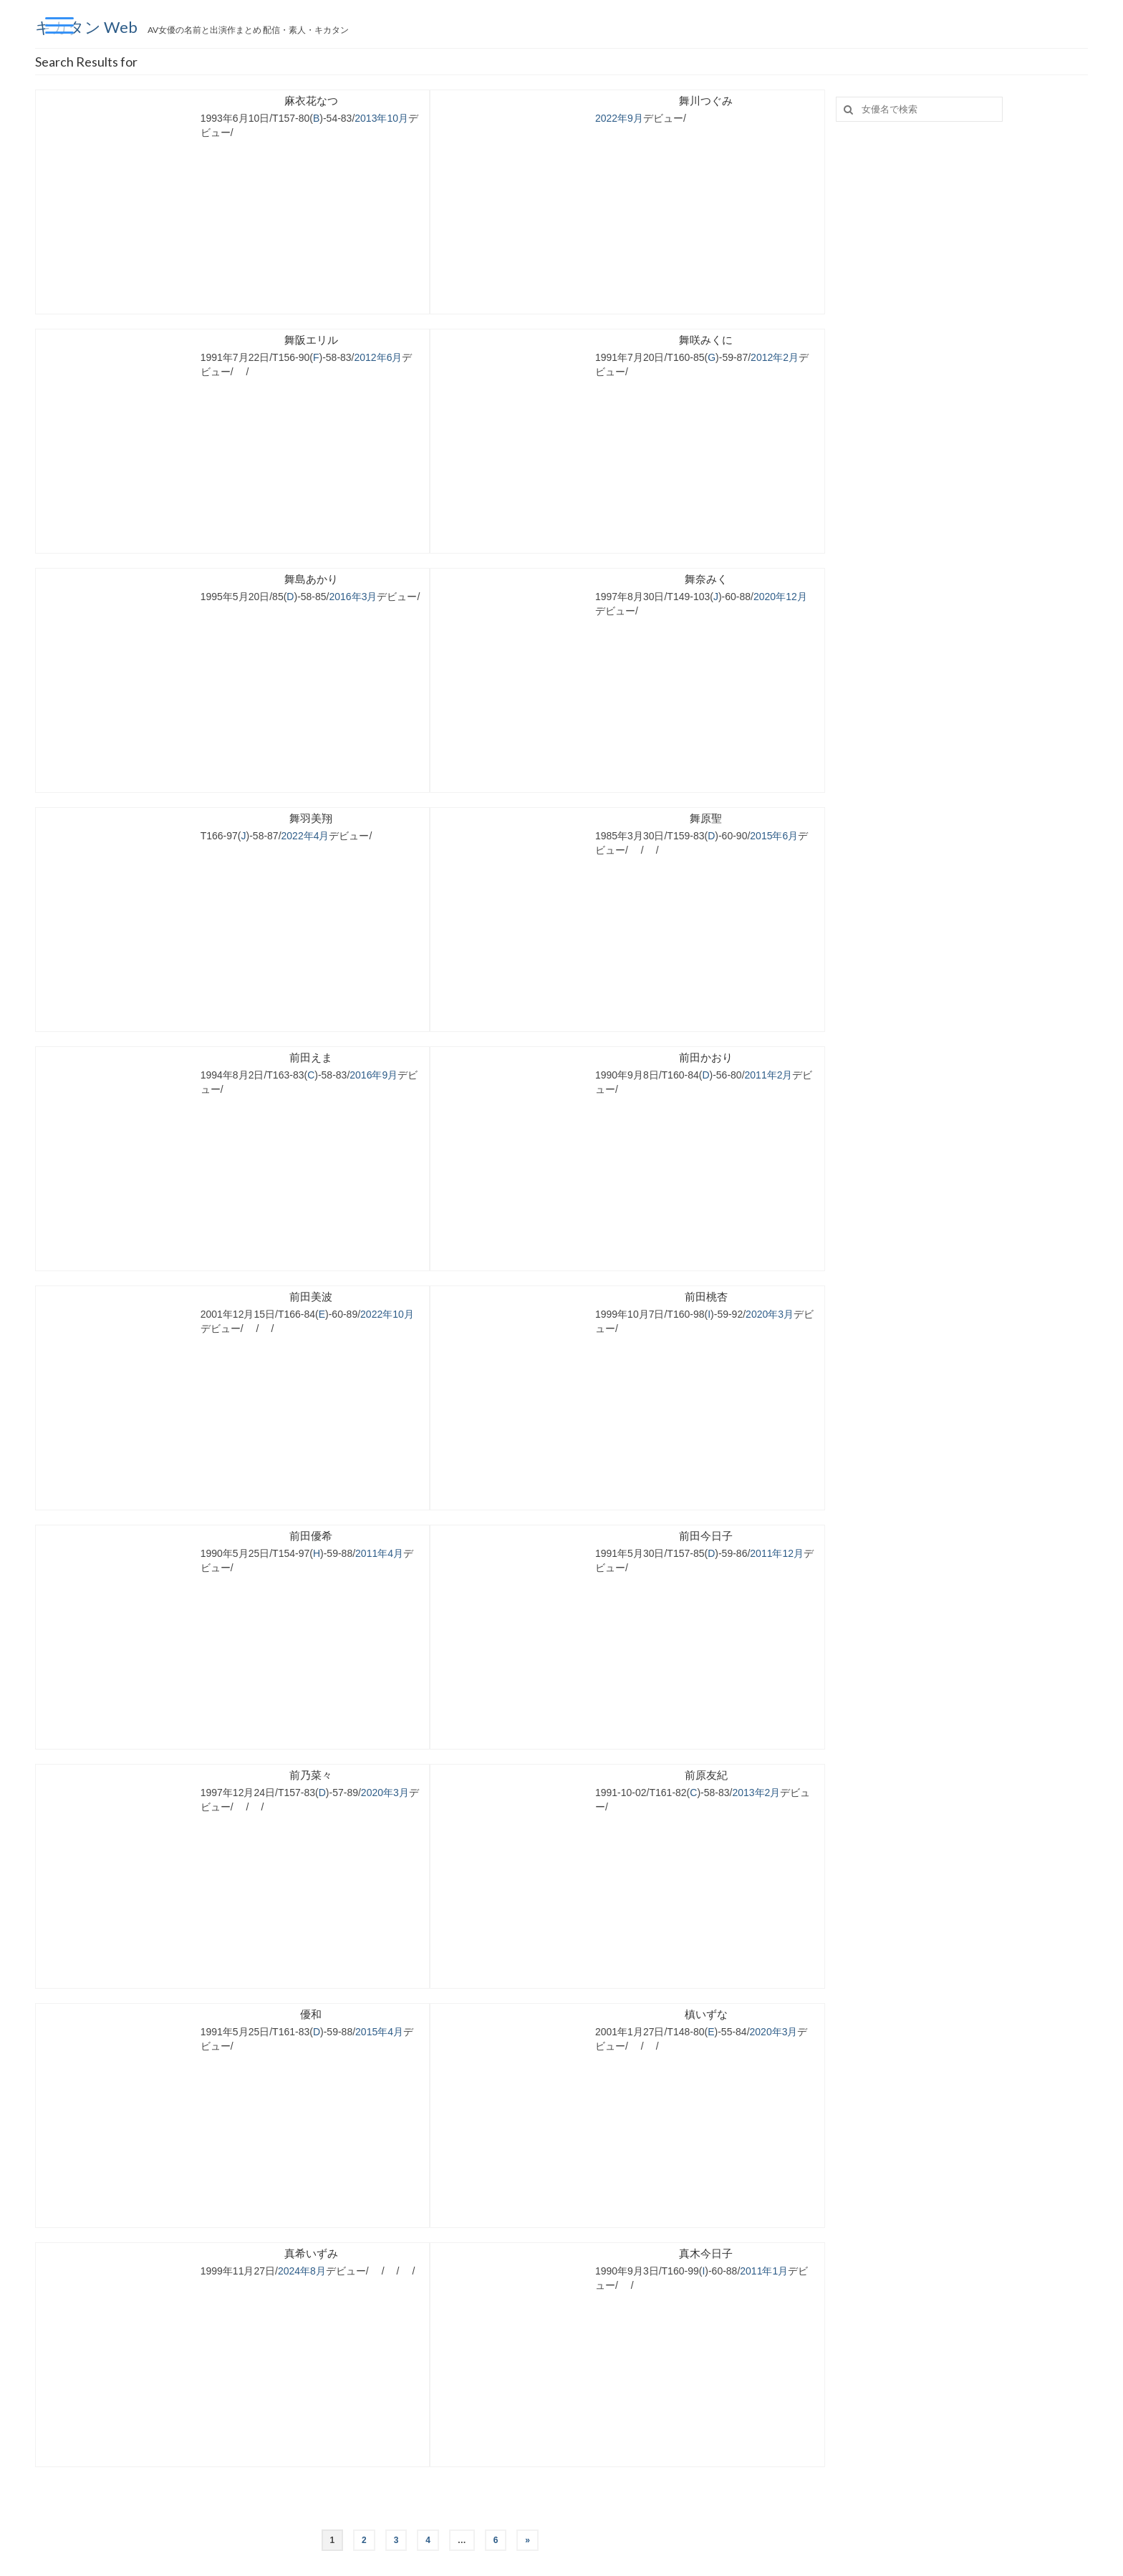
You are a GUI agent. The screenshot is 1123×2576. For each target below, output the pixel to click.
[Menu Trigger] (59, 25)
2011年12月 (777, 1553)
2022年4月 (305, 835)
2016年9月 (373, 1075)
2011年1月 (764, 2271)
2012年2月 (775, 357)
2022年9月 (619, 118)
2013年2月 (756, 1792)
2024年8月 (302, 2271)
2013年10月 (381, 118)
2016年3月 (353, 596)
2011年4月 (379, 1553)
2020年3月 (770, 1314)
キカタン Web (87, 27)
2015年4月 (379, 2031)
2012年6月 (379, 357)
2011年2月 (769, 1075)
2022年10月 (387, 1314)
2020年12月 (780, 596)
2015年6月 (774, 835)
